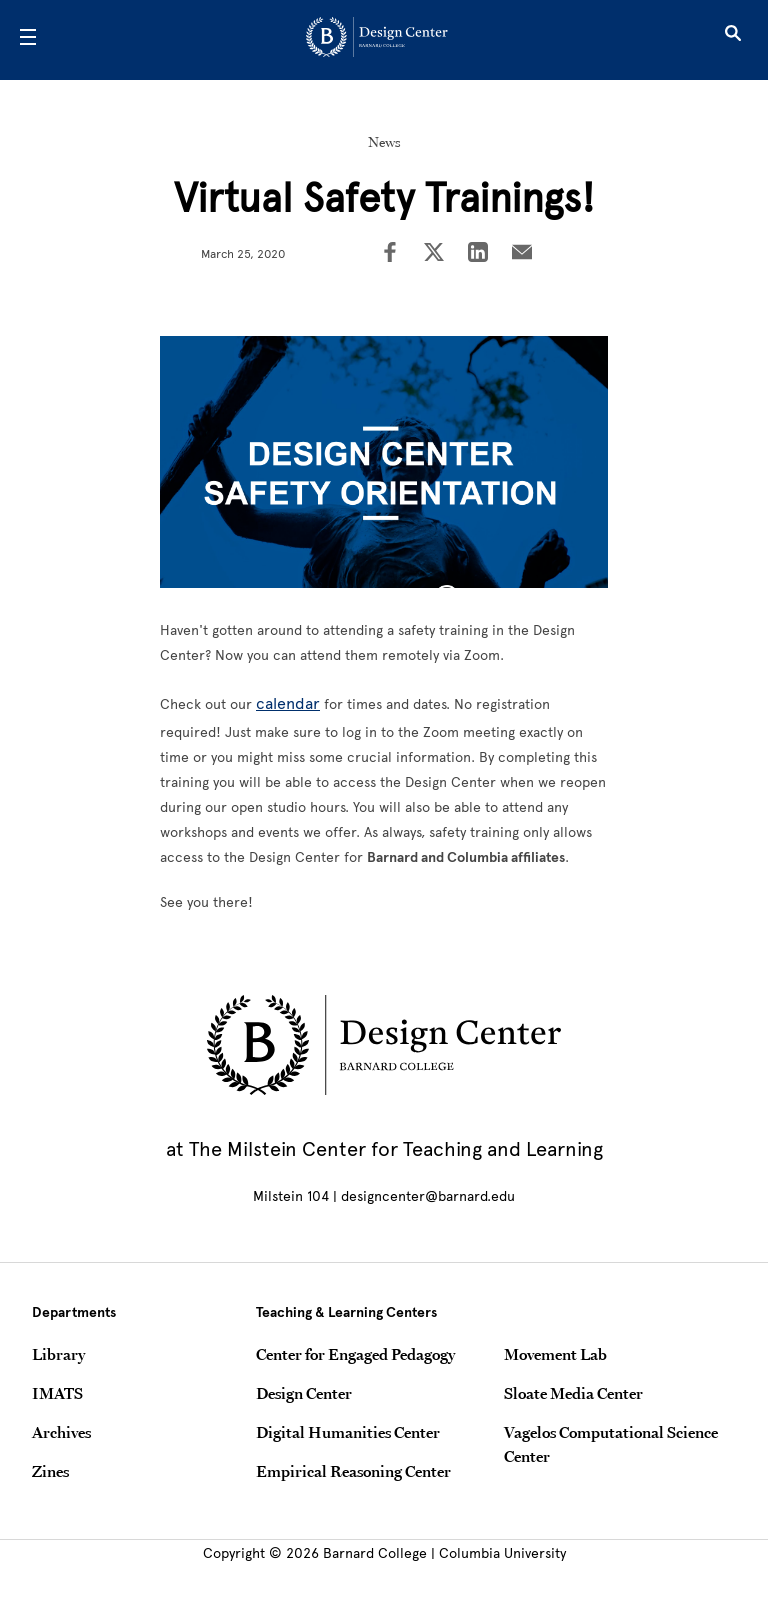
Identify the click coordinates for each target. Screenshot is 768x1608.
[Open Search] (733, 40)
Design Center (304, 1393)
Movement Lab (555, 1354)
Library (58, 1354)
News (384, 142)
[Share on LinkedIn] (478, 254)
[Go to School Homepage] (377, 40)
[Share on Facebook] (390, 254)
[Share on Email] (522, 254)
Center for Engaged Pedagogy (355, 1354)
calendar (288, 703)
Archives (61, 1432)
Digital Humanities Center (348, 1432)
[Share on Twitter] (434, 254)
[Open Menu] (28, 40)
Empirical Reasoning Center (353, 1471)
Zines (50, 1471)
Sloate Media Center (573, 1393)
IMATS (57, 1393)
